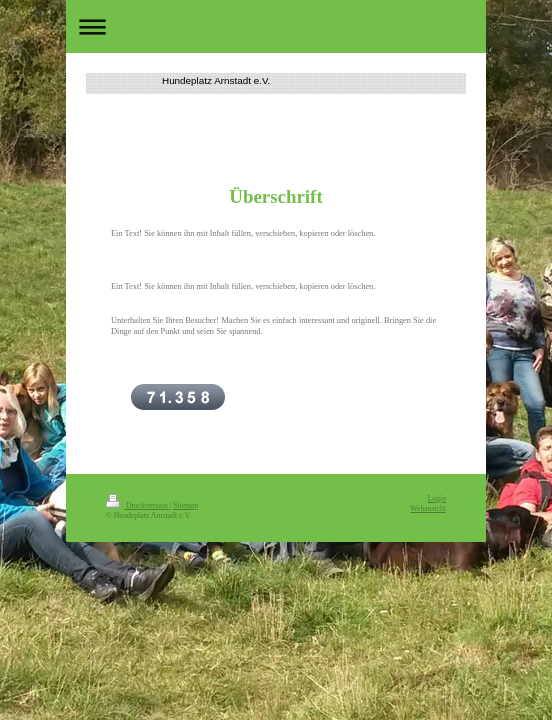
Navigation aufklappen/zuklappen (276, 26)
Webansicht (428, 508)
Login (437, 498)
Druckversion (138, 505)
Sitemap (185, 505)
